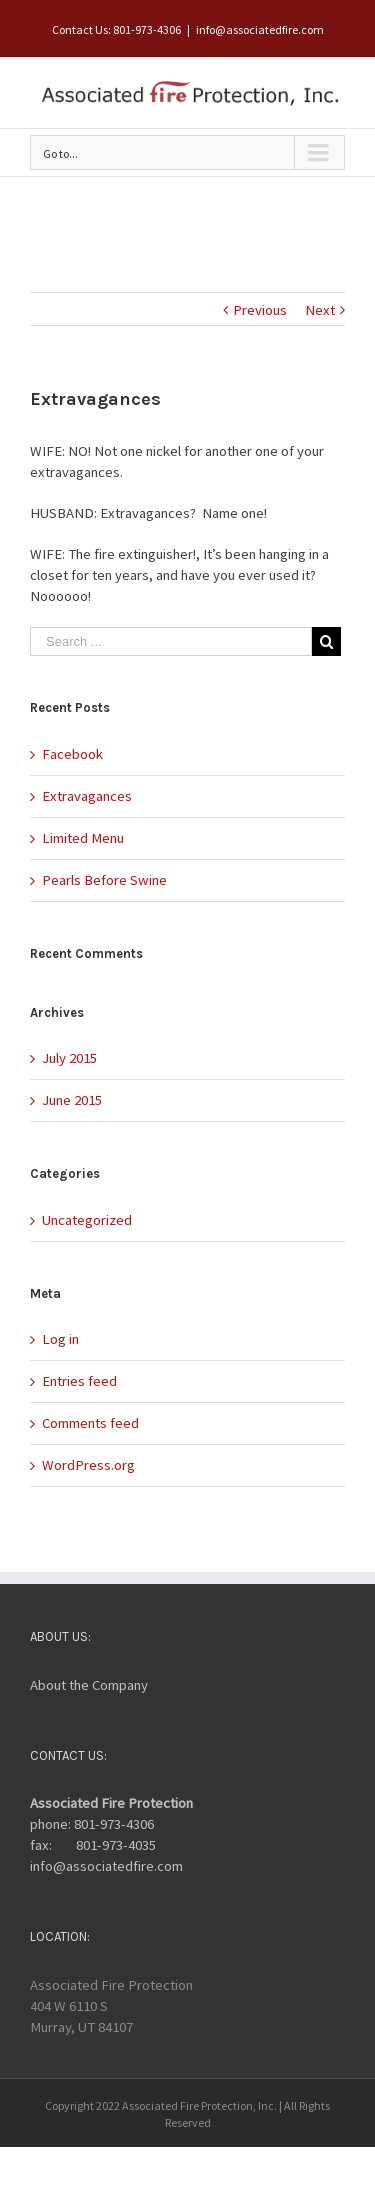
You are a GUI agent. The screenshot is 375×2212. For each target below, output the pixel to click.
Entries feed (79, 1381)
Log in (60, 1339)
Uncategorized (87, 1220)
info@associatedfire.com (260, 29)
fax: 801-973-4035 (93, 1845)
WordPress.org (88, 1465)
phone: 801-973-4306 (92, 1824)
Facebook (72, 754)
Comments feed (90, 1423)
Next (320, 310)
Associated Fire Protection (111, 1803)
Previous (260, 310)
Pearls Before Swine (104, 880)
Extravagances (87, 796)
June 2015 (72, 1100)
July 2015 (69, 1058)
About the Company (89, 1685)
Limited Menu (83, 838)
